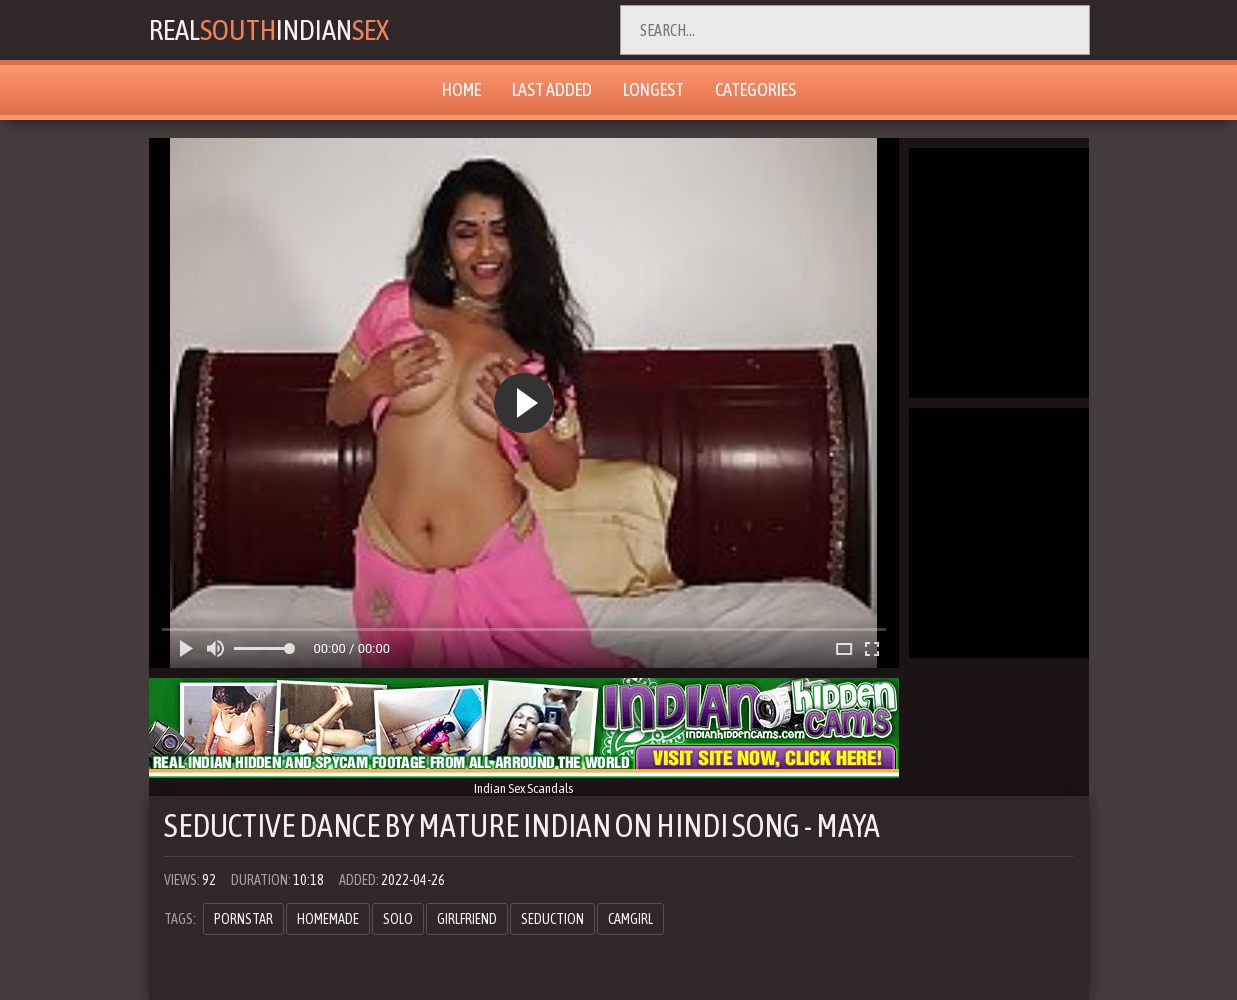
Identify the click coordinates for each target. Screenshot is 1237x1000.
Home (461, 89)
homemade (328, 919)
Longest (653, 89)
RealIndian (275, 30)
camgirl (630, 919)
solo (398, 919)
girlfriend (467, 919)
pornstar (243, 919)
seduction (552, 919)
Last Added (552, 89)
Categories (755, 89)
